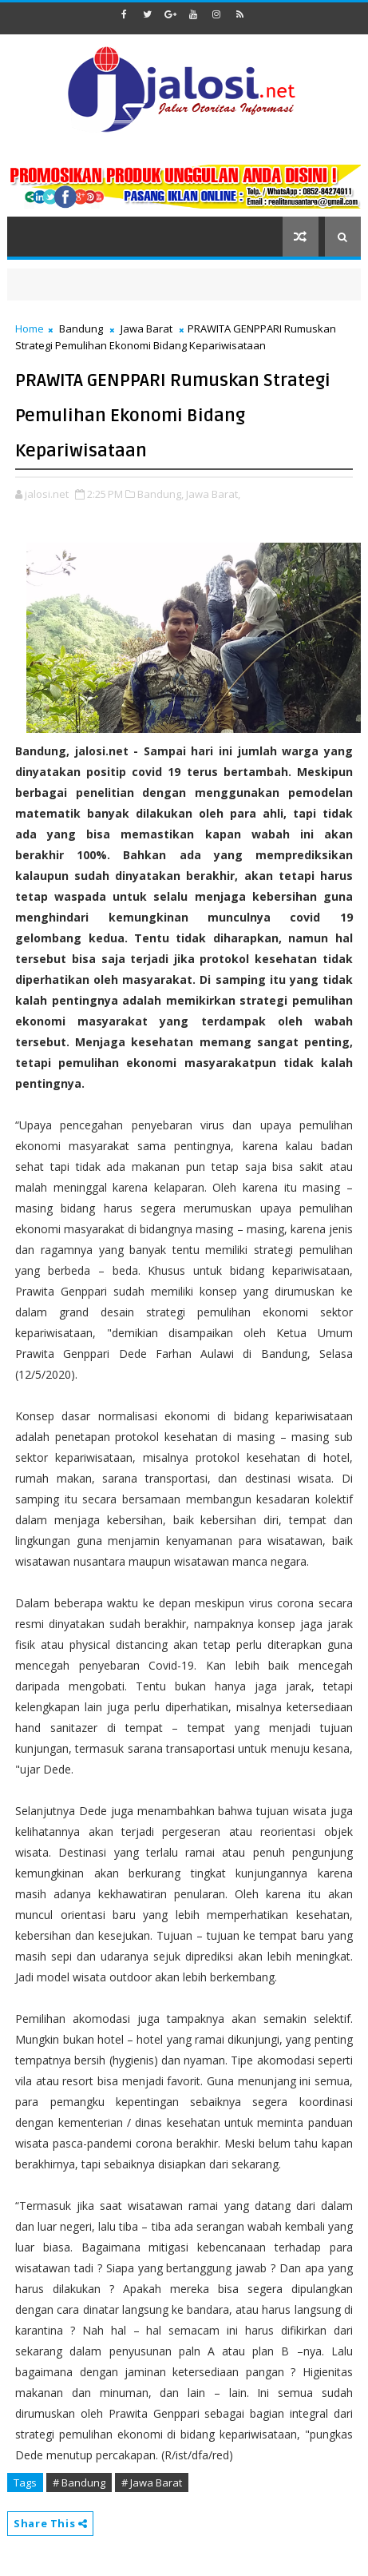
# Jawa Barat (151, 2482)
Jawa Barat (146, 328)
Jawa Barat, (213, 494)
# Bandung (79, 2482)
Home (29, 328)
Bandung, (160, 494)
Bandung (81, 328)
